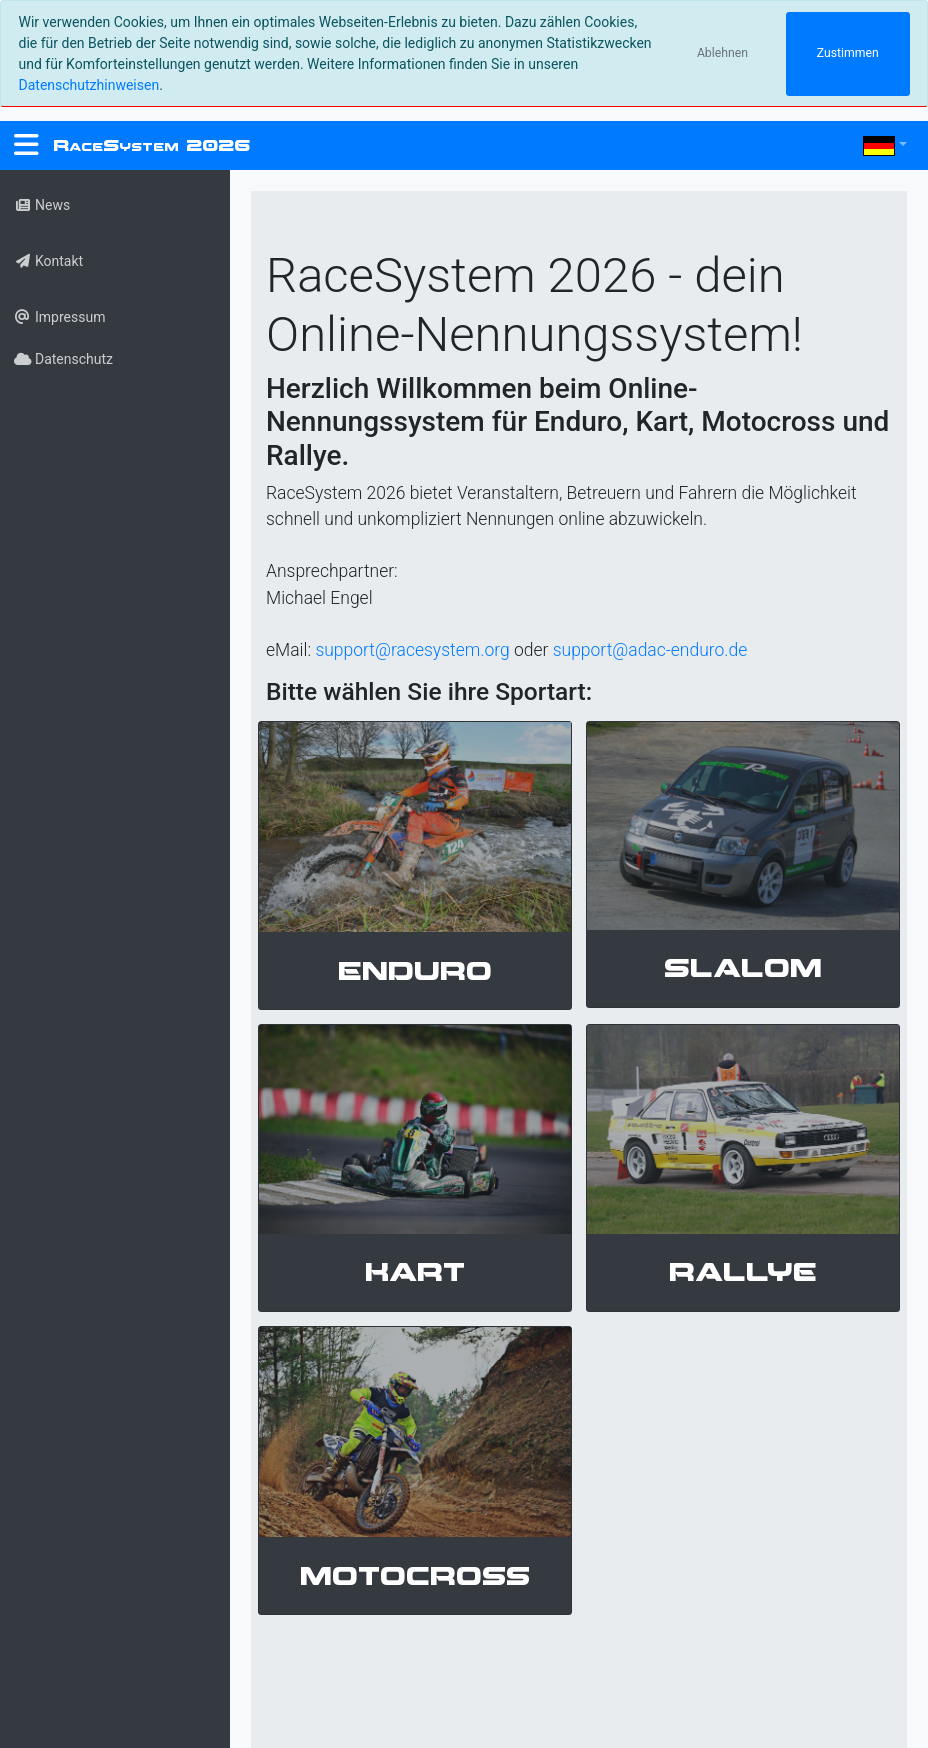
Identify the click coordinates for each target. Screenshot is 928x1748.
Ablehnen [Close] (722, 53)
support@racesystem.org (412, 650)
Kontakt (48, 261)
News (42, 205)
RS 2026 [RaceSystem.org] (151, 145)
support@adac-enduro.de (650, 650)
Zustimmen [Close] (848, 53)
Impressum (59, 317)
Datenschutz (63, 359)
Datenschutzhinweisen (89, 85)
